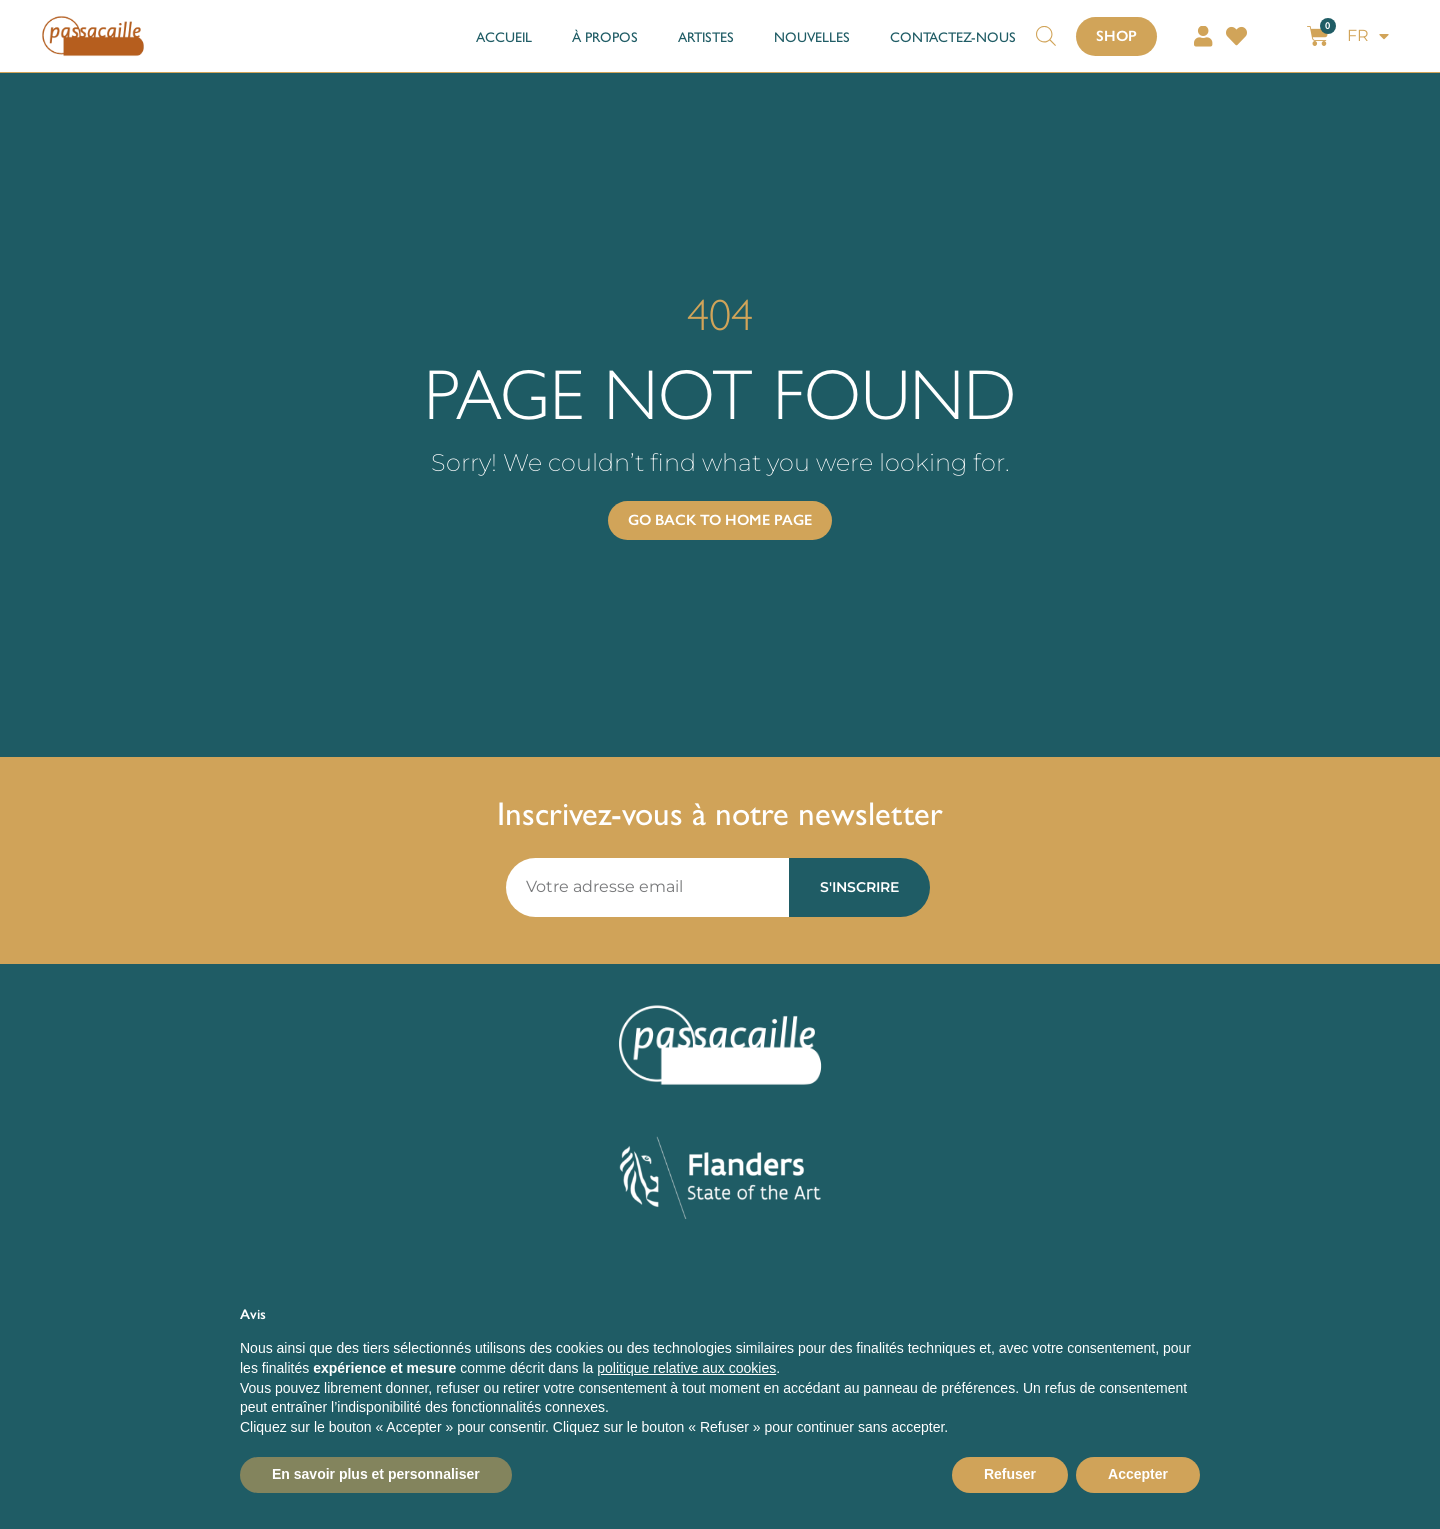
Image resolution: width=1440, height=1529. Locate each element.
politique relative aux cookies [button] (686, 1368)
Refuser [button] (1010, 1474)
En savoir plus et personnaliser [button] (376, 1474)
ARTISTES (706, 36)
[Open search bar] (1046, 26)
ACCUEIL (504, 36)
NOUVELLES (812, 36)
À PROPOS (605, 36)
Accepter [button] (1138, 1474)
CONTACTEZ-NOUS (953, 36)
